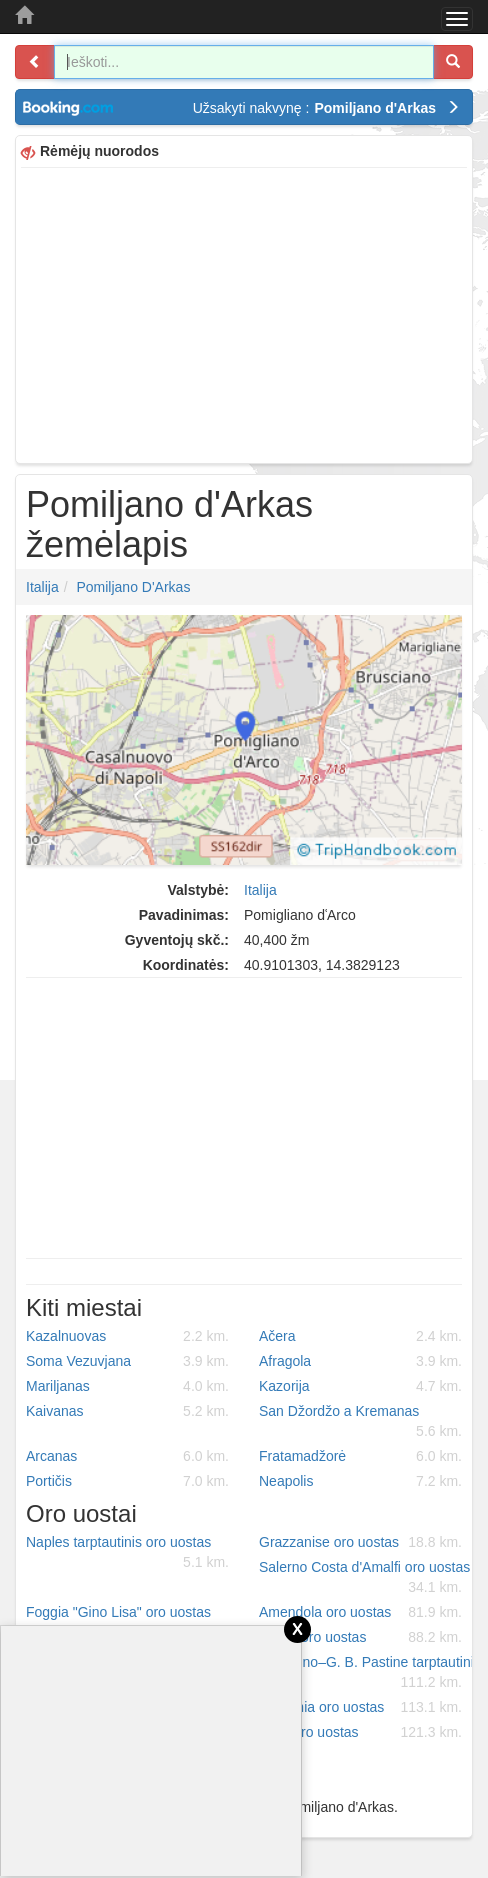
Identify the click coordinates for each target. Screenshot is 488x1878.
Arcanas (127, 1456)
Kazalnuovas (127, 1336)
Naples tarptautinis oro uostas (127, 1553)
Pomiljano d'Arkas (133, 587)
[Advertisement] (244, 313)
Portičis (127, 1481)
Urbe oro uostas (360, 1732)
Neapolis (360, 1481)
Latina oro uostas (360, 1637)
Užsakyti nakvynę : (326, 108)
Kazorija (360, 1386)
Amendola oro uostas (360, 1612)
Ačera (360, 1336)
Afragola (360, 1361)
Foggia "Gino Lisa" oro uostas (127, 1623)
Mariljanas (127, 1386)
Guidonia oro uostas (360, 1707)
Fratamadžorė (360, 1456)
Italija (42, 587)
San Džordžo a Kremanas (360, 1422)
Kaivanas (127, 1411)
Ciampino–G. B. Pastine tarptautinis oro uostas (368, 1673)
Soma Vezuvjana (127, 1361)
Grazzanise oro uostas (360, 1542)
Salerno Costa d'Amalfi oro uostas (364, 1578)
